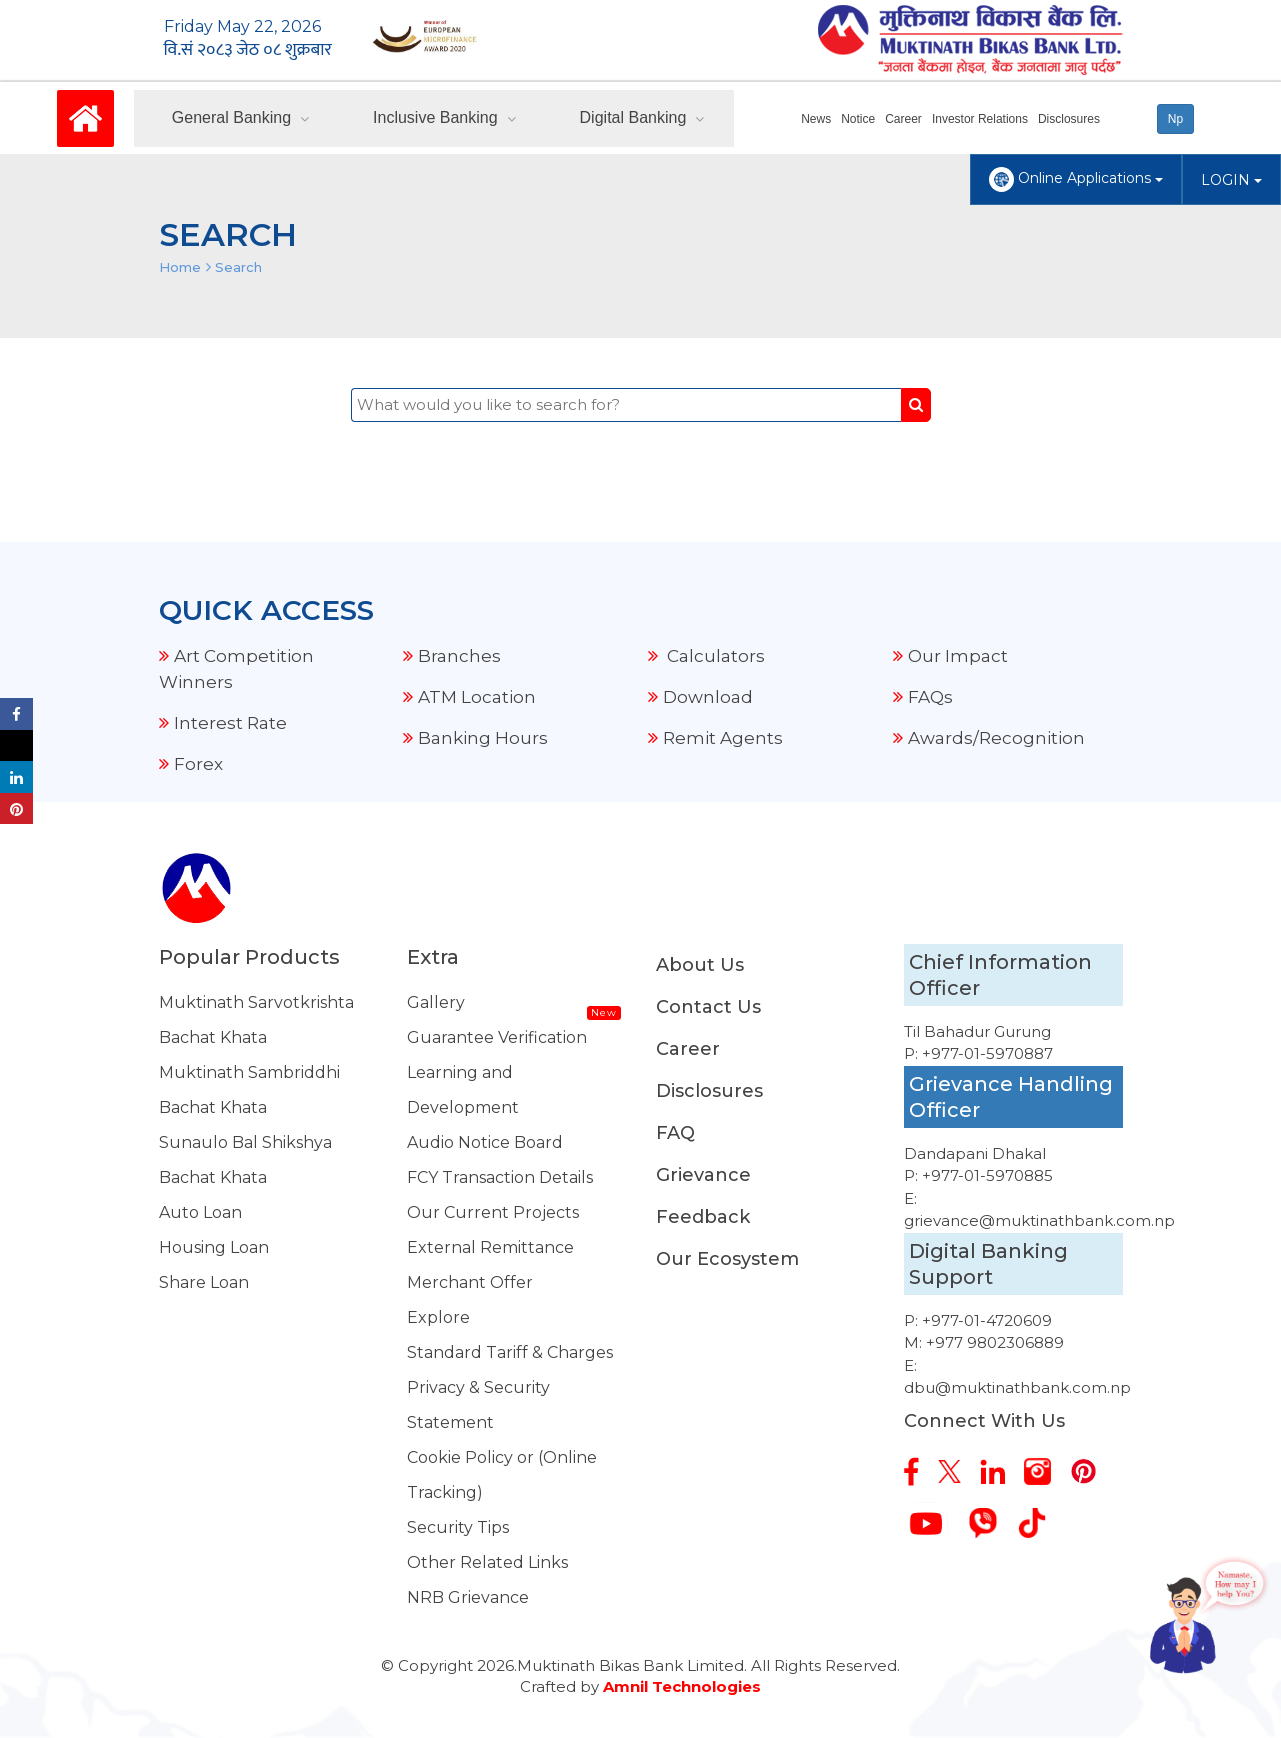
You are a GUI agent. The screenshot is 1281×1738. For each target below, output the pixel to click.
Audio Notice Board (485, 1142)
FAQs (930, 697)
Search (238, 267)
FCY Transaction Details (500, 1177)
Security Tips (458, 1527)
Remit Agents (723, 738)
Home (180, 267)
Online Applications (1076, 179)
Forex (198, 764)
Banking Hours (483, 738)
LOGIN (1231, 180)
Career (903, 119)
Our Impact (958, 656)
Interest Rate (230, 723)
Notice (858, 119)
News (816, 119)
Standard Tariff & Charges (510, 1352)
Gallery (436, 1002)
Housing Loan (214, 1247)
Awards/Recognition (996, 738)
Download (708, 697)
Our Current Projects (493, 1212)
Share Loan (204, 1282)
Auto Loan (200, 1212)
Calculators (714, 656)
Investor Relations (980, 119)
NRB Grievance (468, 1597)
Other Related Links (487, 1562)
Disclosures (1069, 119)
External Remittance (490, 1247)
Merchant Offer (470, 1282)
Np (1175, 119)
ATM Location (477, 697)
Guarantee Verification (497, 1037)
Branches (459, 656)
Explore (438, 1317)
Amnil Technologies (682, 1686)
